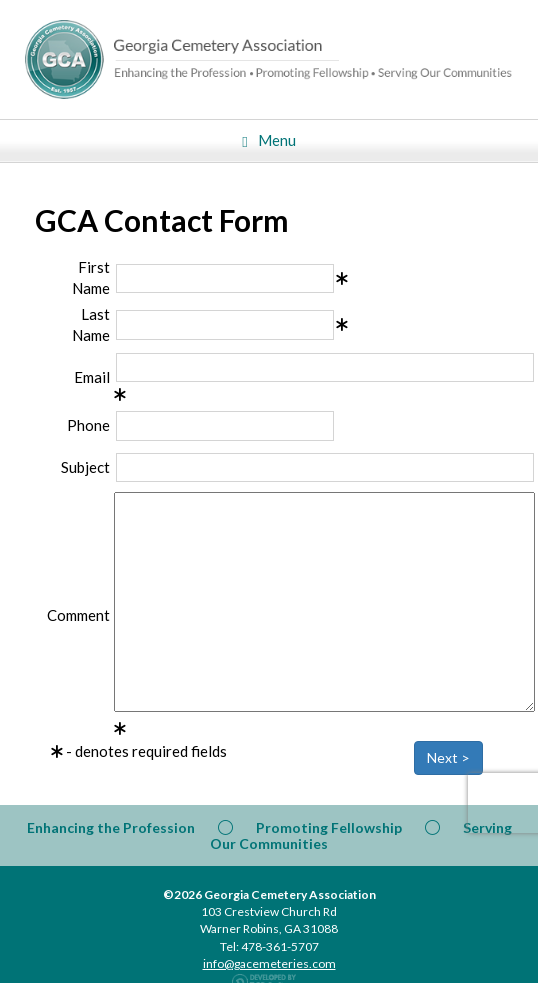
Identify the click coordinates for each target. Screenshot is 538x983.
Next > (448, 757)
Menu (268, 140)
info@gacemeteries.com (269, 963)
